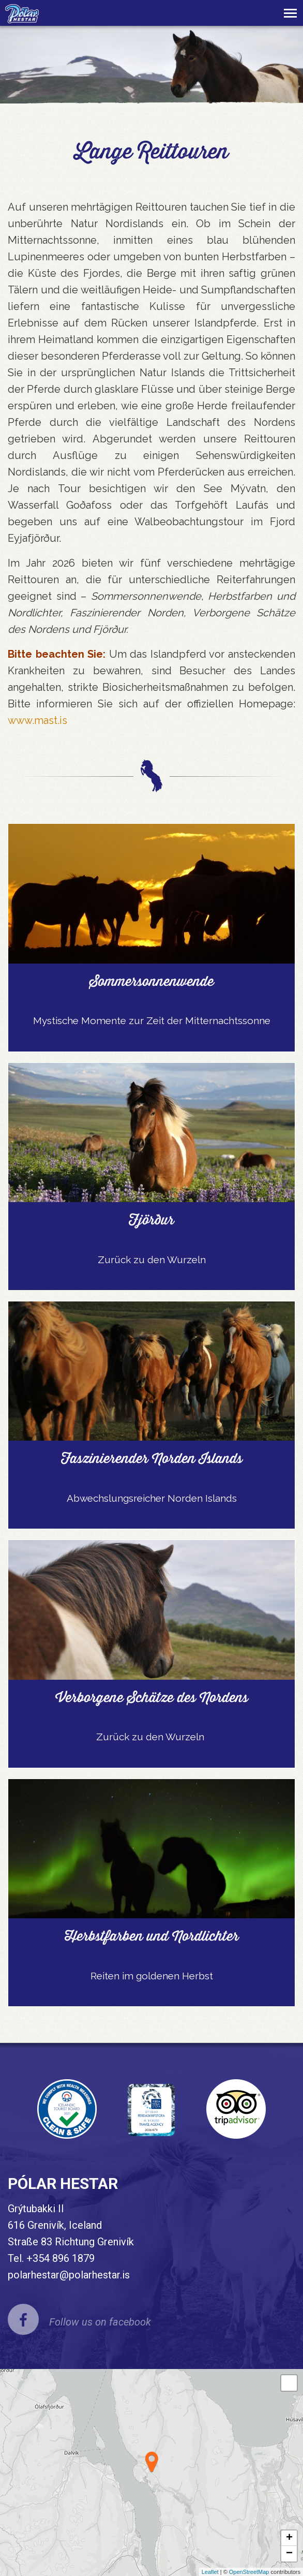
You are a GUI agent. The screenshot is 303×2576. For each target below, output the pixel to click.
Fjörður (151, 1220)
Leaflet (210, 2572)
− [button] (289, 2554)
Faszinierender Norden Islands (152, 1458)
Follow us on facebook (100, 2322)
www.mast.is (37, 720)
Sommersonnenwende (151, 981)
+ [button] (289, 2538)
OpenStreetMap (249, 2572)
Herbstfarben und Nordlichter (152, 1936)
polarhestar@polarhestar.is (69, 2275)
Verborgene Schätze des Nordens (151, 1697)
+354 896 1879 (60, 2258)
